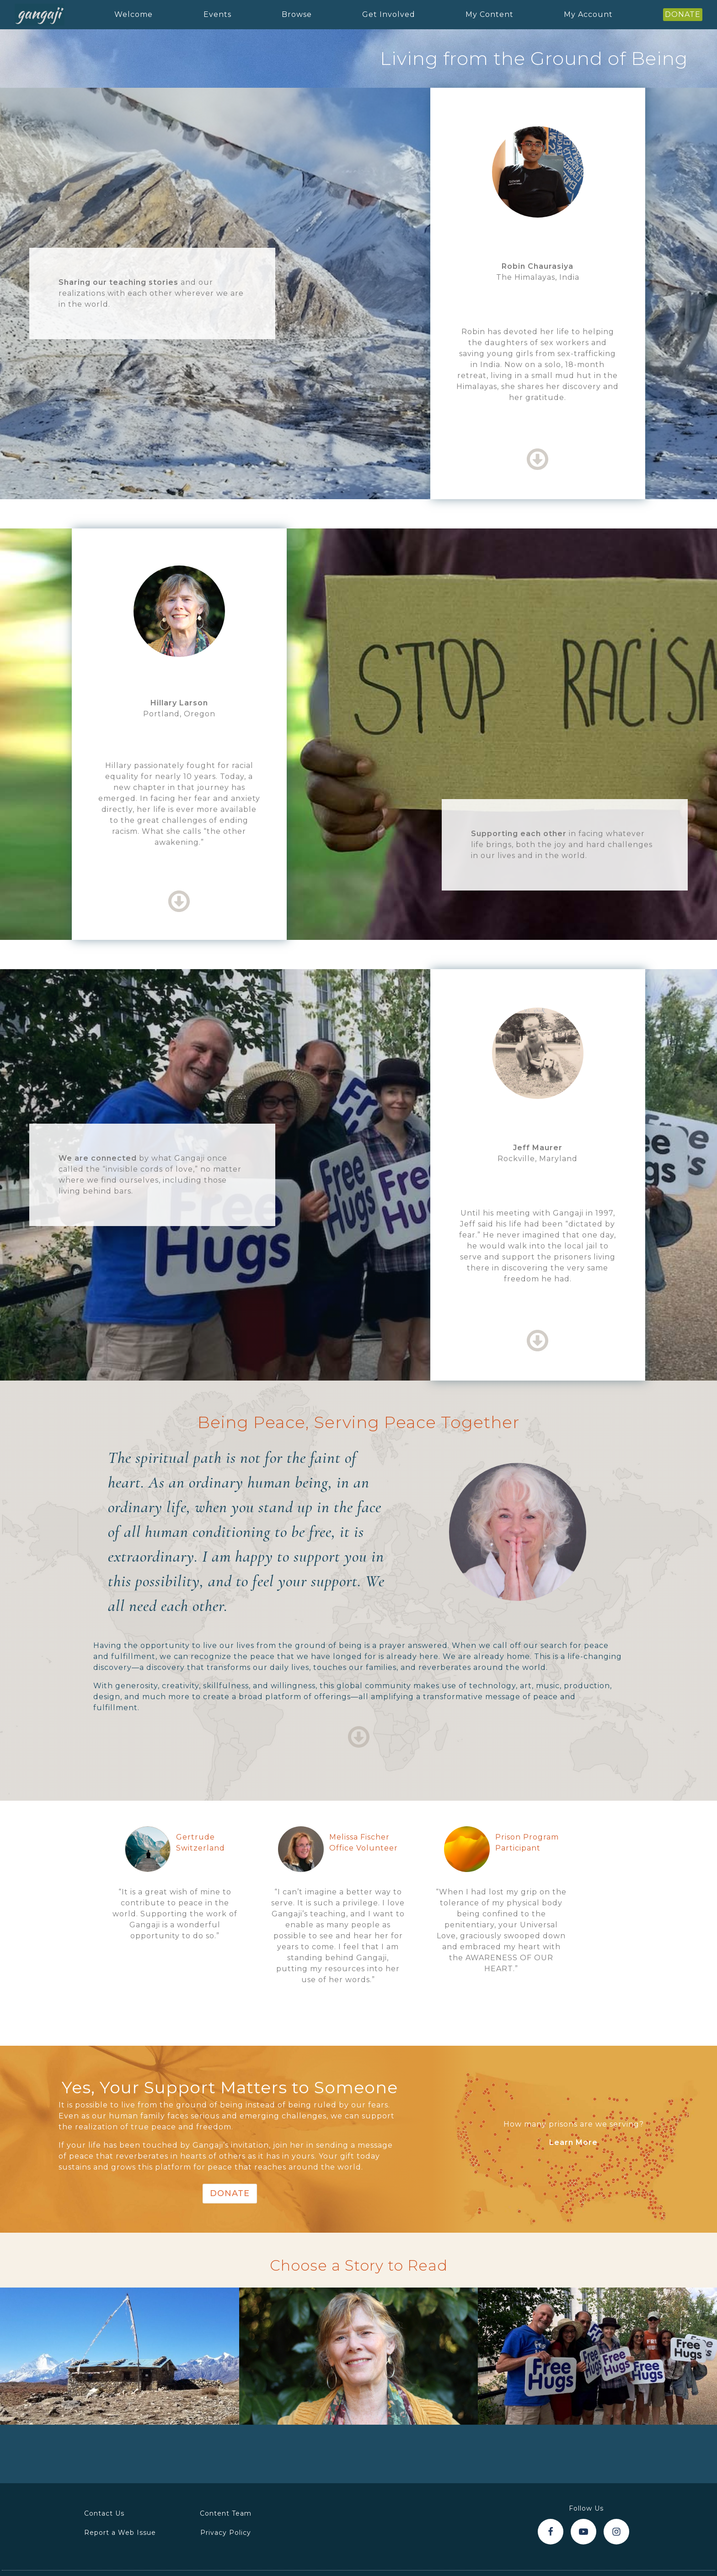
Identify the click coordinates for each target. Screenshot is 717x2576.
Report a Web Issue (120, 2532)
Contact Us (104, 2513)
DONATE (683, 14)
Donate (230, 2193)
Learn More (573, 2142)
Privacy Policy (225, 2532)
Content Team (225, 2513)
